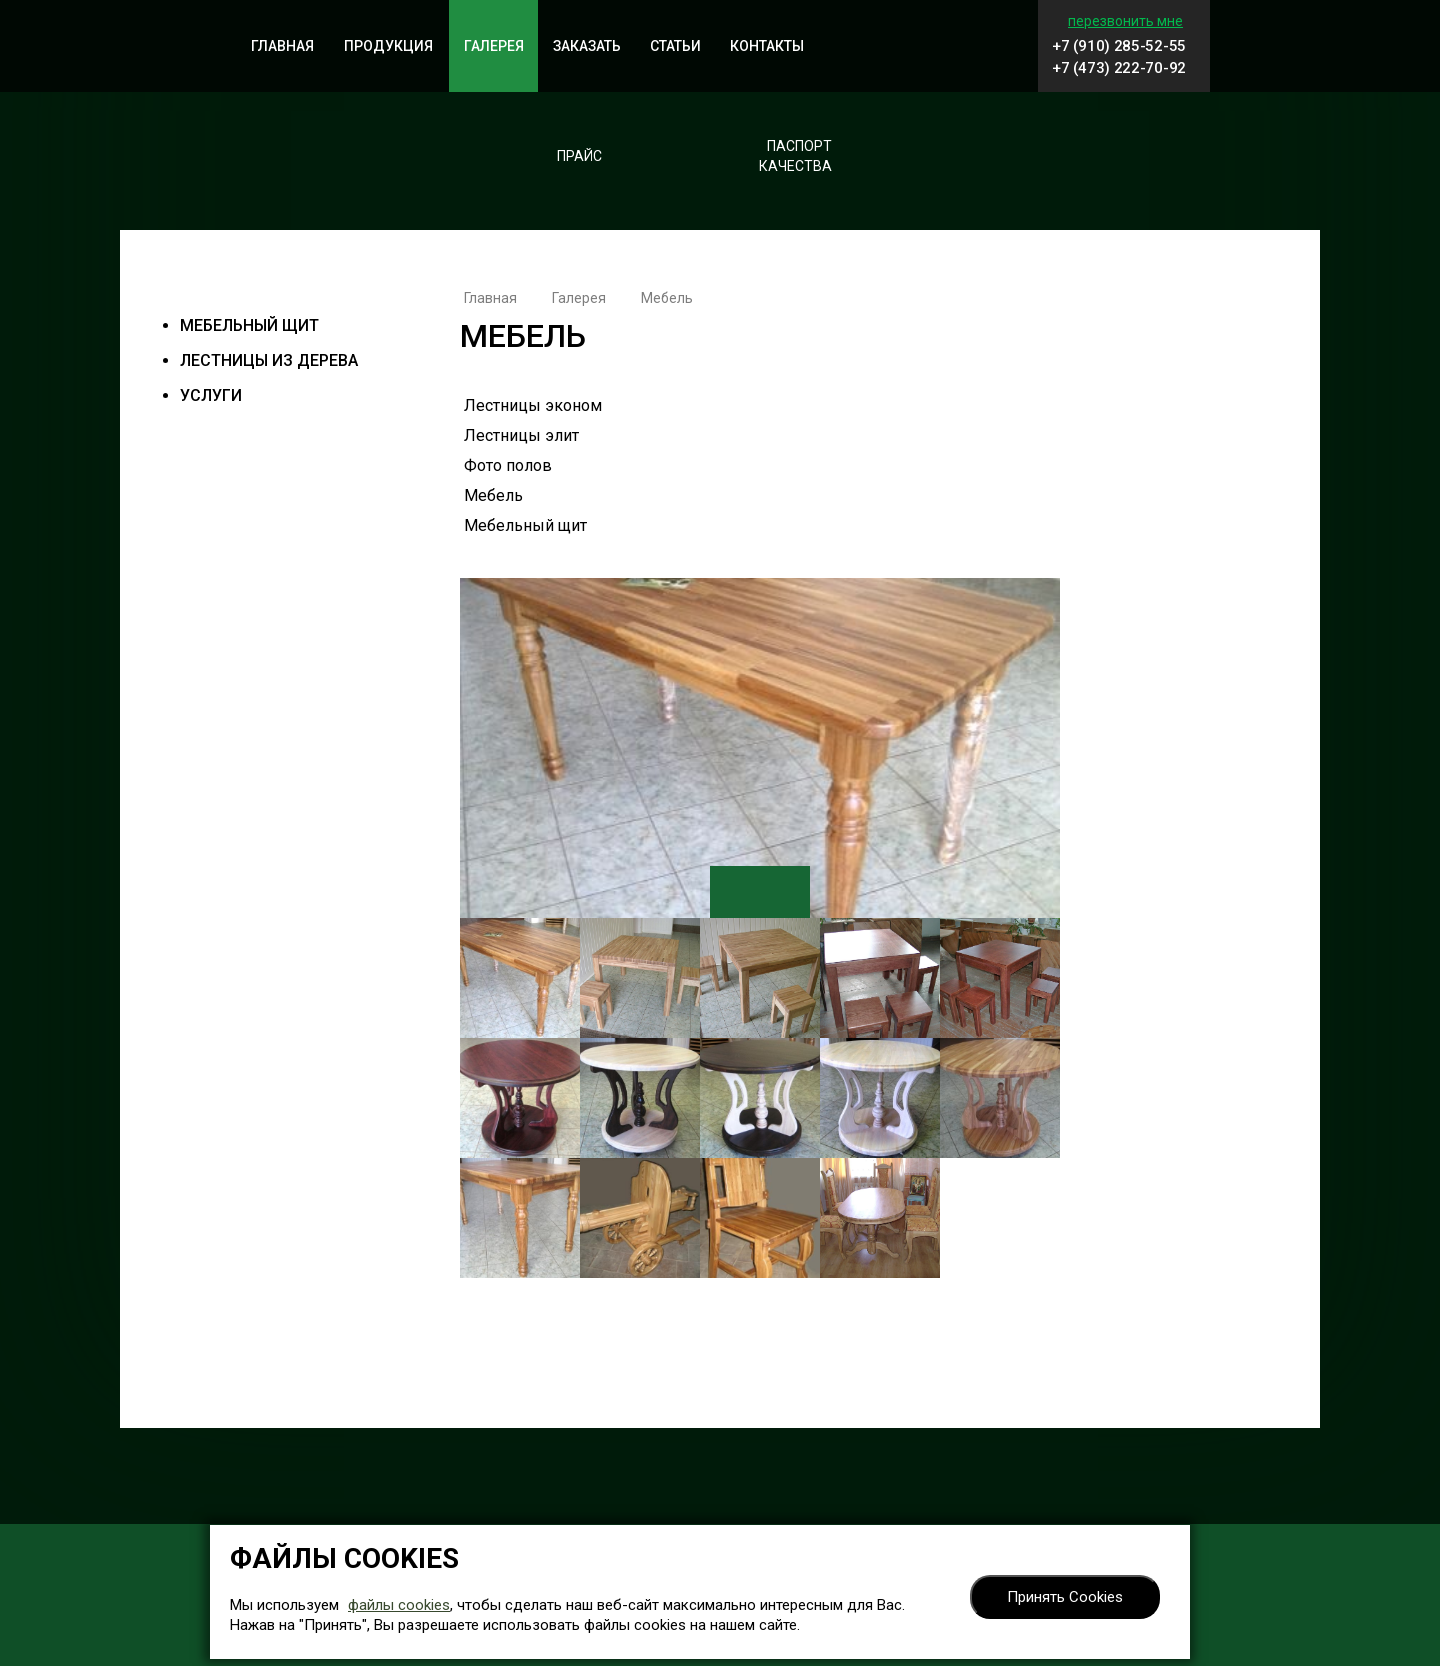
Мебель (493, 495)
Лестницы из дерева (269, 360)
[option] (760, 750)
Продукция (388, 46)
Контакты (767, 46)
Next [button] (785, 892)
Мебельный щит (249, 325)
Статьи (675, 46)
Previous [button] (735, 892)
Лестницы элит (521, 435)
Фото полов (508, 465)
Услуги (211, 395)
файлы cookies (399, 1605)
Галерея (494, 46)
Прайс (579, 156)
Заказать (587, 46)
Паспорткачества (795, 156)
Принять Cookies (1065, 1597)
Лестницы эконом (533, 405)
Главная (282, 46)
